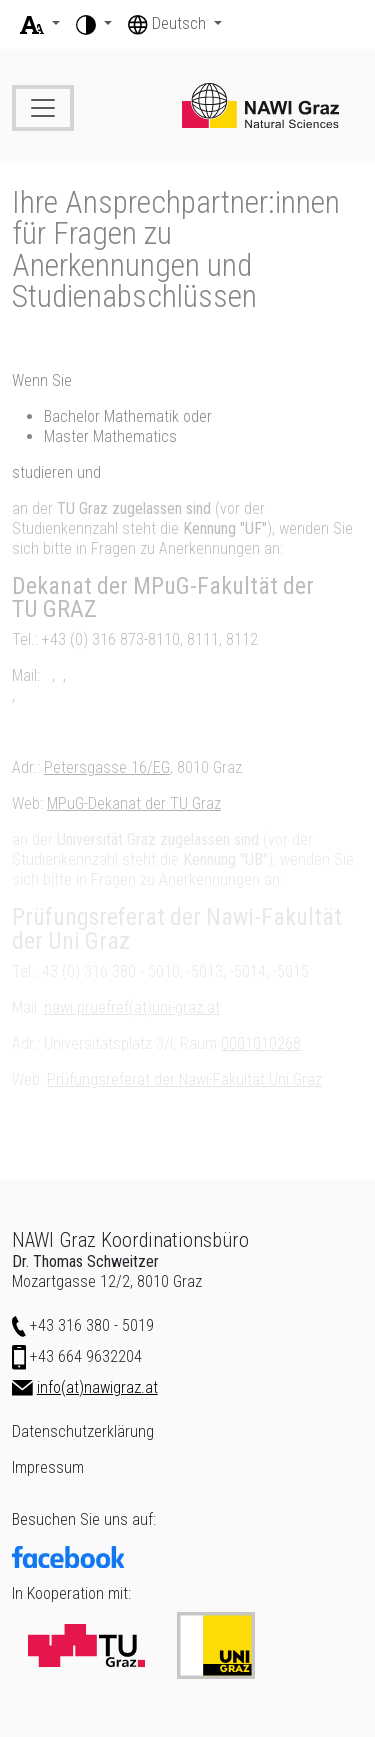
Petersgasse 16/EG (107, 767)
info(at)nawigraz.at (97, 1387)
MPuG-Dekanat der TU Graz (134, 803)
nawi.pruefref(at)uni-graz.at (132, 1007)
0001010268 (261, 1043)
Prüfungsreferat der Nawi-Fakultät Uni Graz (184, 1079)
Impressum (48, 1467)
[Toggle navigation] (43, 108)
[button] (40, 24)
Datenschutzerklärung (83, 1431)
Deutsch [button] (169, 23)
